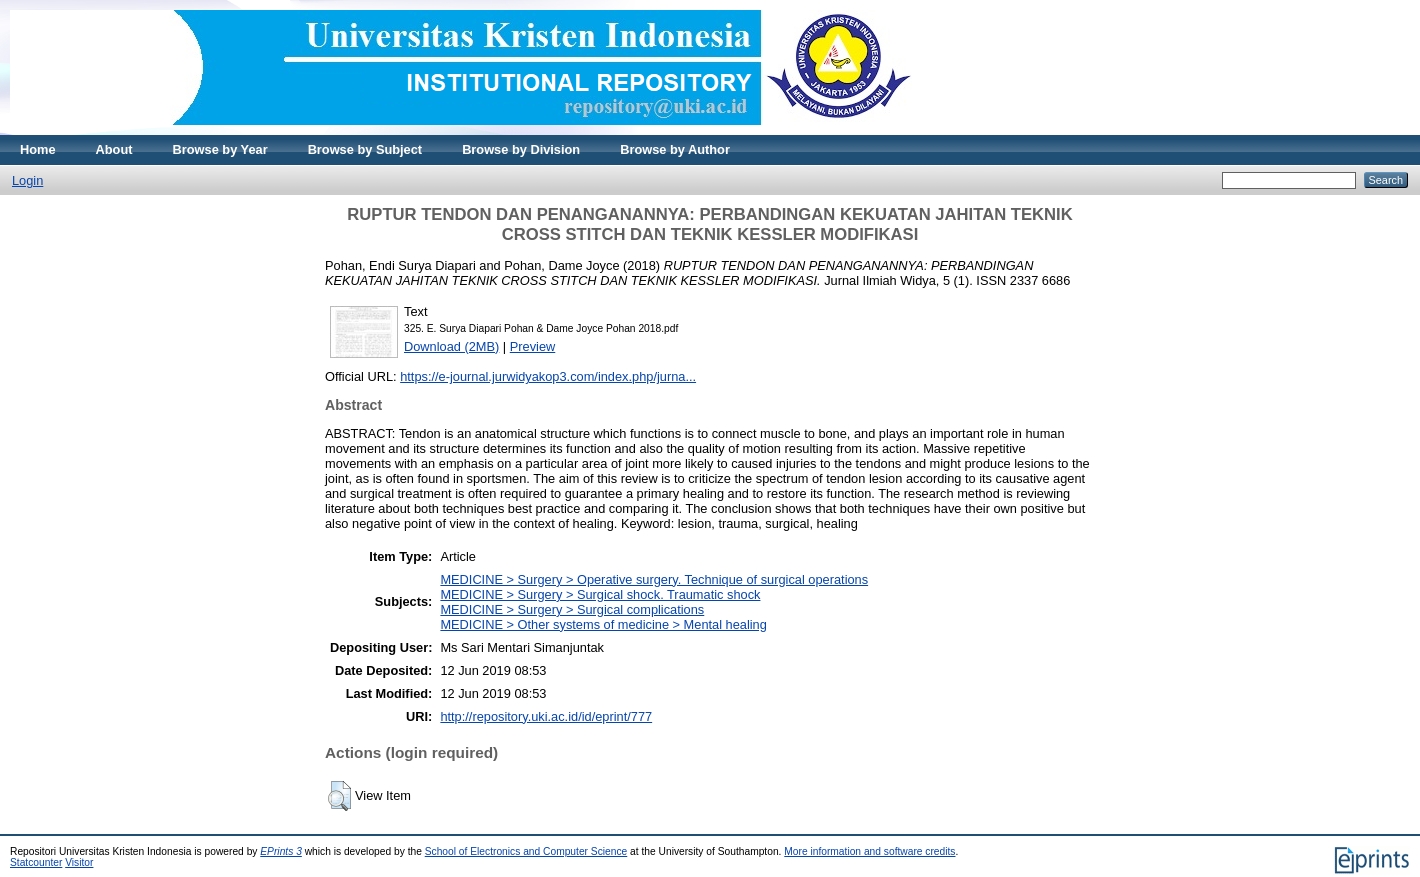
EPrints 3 (281, 851)
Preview (533, 346)
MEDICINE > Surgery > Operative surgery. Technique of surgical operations (654, 579)
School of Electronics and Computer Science (526, 851)
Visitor (79, 862)
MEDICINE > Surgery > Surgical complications (572, 609)
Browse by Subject (365, 149)
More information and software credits (869, 851)
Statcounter (36, 862)
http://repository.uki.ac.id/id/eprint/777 (546, 716)
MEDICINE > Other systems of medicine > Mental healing (603, 624)
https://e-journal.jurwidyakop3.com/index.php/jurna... (548, 376)
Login (27, 180)
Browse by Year (220, 149)
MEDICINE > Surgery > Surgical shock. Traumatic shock (600, 594)
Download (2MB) (451, 346)
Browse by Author (675, 149)
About (114, 149)
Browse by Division (521, 149)
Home (38, 149)
